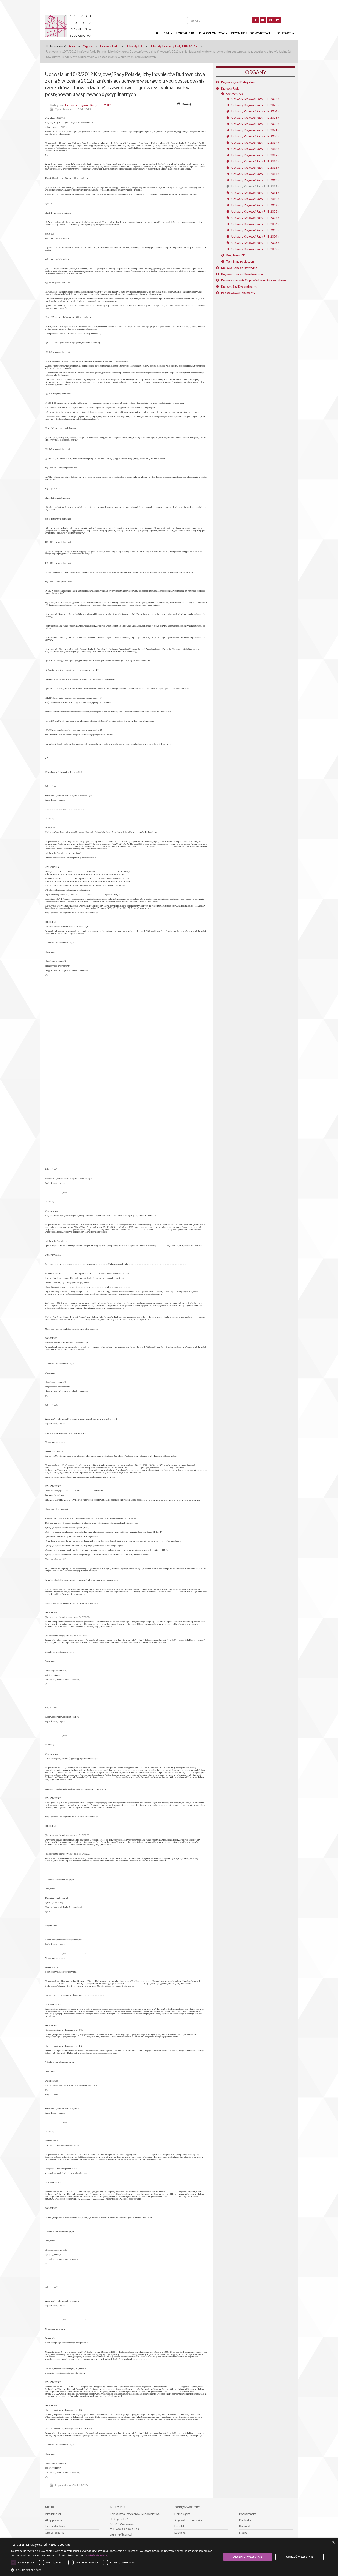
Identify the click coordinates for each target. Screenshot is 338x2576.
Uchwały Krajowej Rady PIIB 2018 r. (255, 149)
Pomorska (245, 2526)
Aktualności (53, 2514)
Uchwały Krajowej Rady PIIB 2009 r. (255, 205)
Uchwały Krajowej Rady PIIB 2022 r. (255, 124)
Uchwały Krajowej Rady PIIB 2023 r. (255, 117)
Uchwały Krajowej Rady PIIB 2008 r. (255, 211)
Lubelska (180, 2526)
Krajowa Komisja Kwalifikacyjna (242, 274)
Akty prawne (53, 2520)
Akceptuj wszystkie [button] (247, 2557)
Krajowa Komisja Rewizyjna (239, 267)
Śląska (243, 2532)
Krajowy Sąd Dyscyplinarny (239, 286)
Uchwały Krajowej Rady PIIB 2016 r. (255, 161)
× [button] (333, 2542)
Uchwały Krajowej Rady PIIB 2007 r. (255, 217)
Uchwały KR (234, 93)
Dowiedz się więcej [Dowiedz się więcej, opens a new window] (96, 2555)
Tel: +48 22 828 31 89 (124, 2529)
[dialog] (169, 2557)
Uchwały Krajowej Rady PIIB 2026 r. (255, 99)
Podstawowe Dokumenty (238, 292)
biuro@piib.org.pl (121, 2534)
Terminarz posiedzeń (240, 261)
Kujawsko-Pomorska (188, 2520)
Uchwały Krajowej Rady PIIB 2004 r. (255, 236)
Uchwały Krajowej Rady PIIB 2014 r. (255, 174)
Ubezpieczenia (54, 2532)
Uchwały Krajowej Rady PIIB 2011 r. (255, 192)
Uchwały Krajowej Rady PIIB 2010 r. (255, 199)
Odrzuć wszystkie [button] (299, 2557)
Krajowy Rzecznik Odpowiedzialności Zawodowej (253, 280)
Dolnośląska (182, 2514)
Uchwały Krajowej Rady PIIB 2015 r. (255, 167)
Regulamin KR (235, 255)
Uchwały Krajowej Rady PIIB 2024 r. (255, 111)
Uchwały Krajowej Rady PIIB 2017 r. (255, 155)
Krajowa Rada (230, 88)
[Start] (157, 33)
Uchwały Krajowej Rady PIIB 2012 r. (89, 105)
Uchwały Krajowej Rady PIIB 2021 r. (255, 130)
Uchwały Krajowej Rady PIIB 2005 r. (255, 230)
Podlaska (245, 2520)
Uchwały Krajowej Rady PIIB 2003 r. (255, 242)
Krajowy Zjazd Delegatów (238, 82)
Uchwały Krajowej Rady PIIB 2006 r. (255, 224)
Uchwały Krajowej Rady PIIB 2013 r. (255, 180)
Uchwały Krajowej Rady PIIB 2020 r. (255, 136)
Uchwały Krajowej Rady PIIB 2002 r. (255, 249)
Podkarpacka (247, 2514)
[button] (113, 2570)
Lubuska (180, 2532)
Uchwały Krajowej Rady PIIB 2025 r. (255, 105)
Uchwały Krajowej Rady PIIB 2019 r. (255, 142)
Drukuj (184, 104)
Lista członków (55, 2526)
